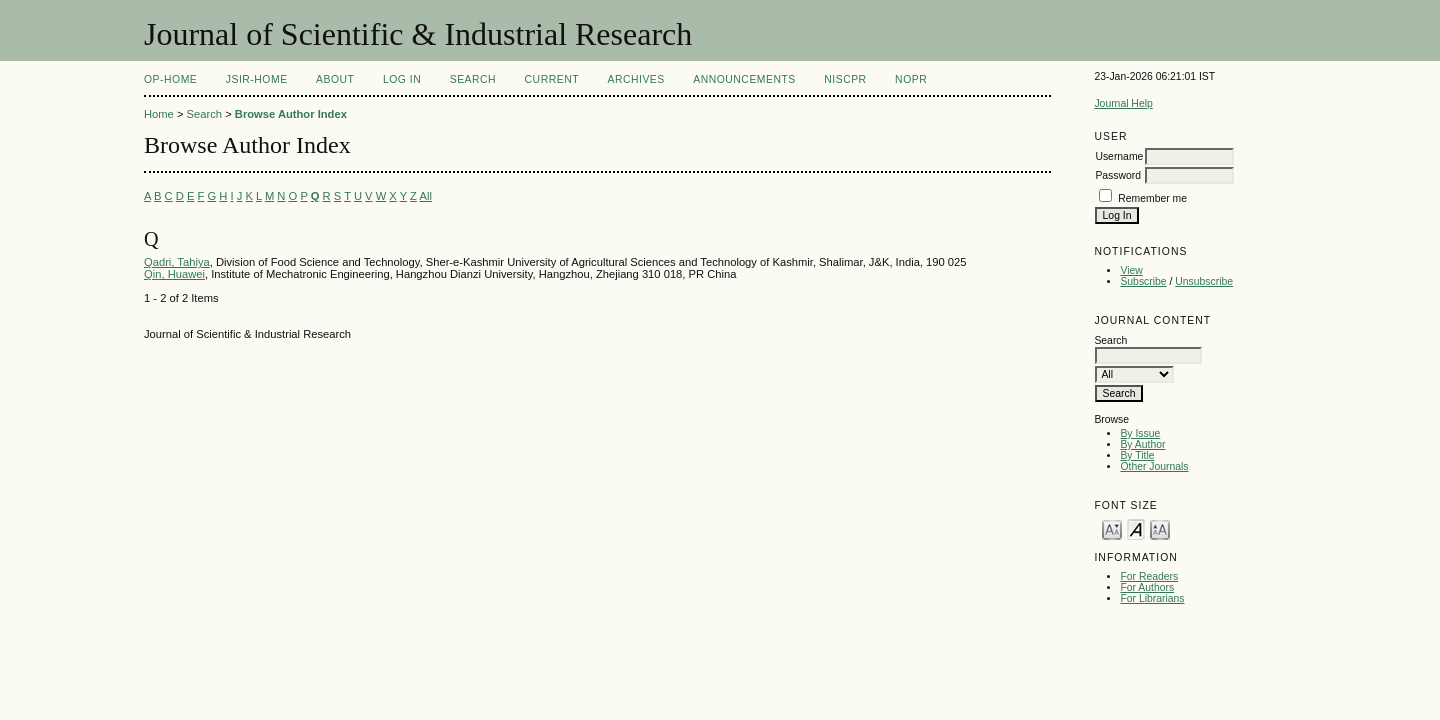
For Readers (1149, 576)
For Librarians (1152, 598)
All (425, 196)
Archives (635, 79)
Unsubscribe (1204, 281)
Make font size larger (1160, 528)
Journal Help (1123, 103)
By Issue (1140, 433)
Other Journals (1154, 466)
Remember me (1152, 198)
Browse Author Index (291, 114)
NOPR (911, 79)
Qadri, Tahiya (177, 262)
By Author (1142, 444)
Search (473, 79)
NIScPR (845, 79)
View (1131, 270)
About (335, 79)
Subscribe (1143, 281)
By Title (1137, 455)
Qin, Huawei (174, 274)
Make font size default (1136, 528)
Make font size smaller (1112, 528)
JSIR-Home (257, 79)
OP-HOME (170, 79)
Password (1118, 175)
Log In (402, 79)
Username (1119, 156)
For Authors (1147, 587)
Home (159, 114)
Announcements (744, 79)
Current (552, 79)
